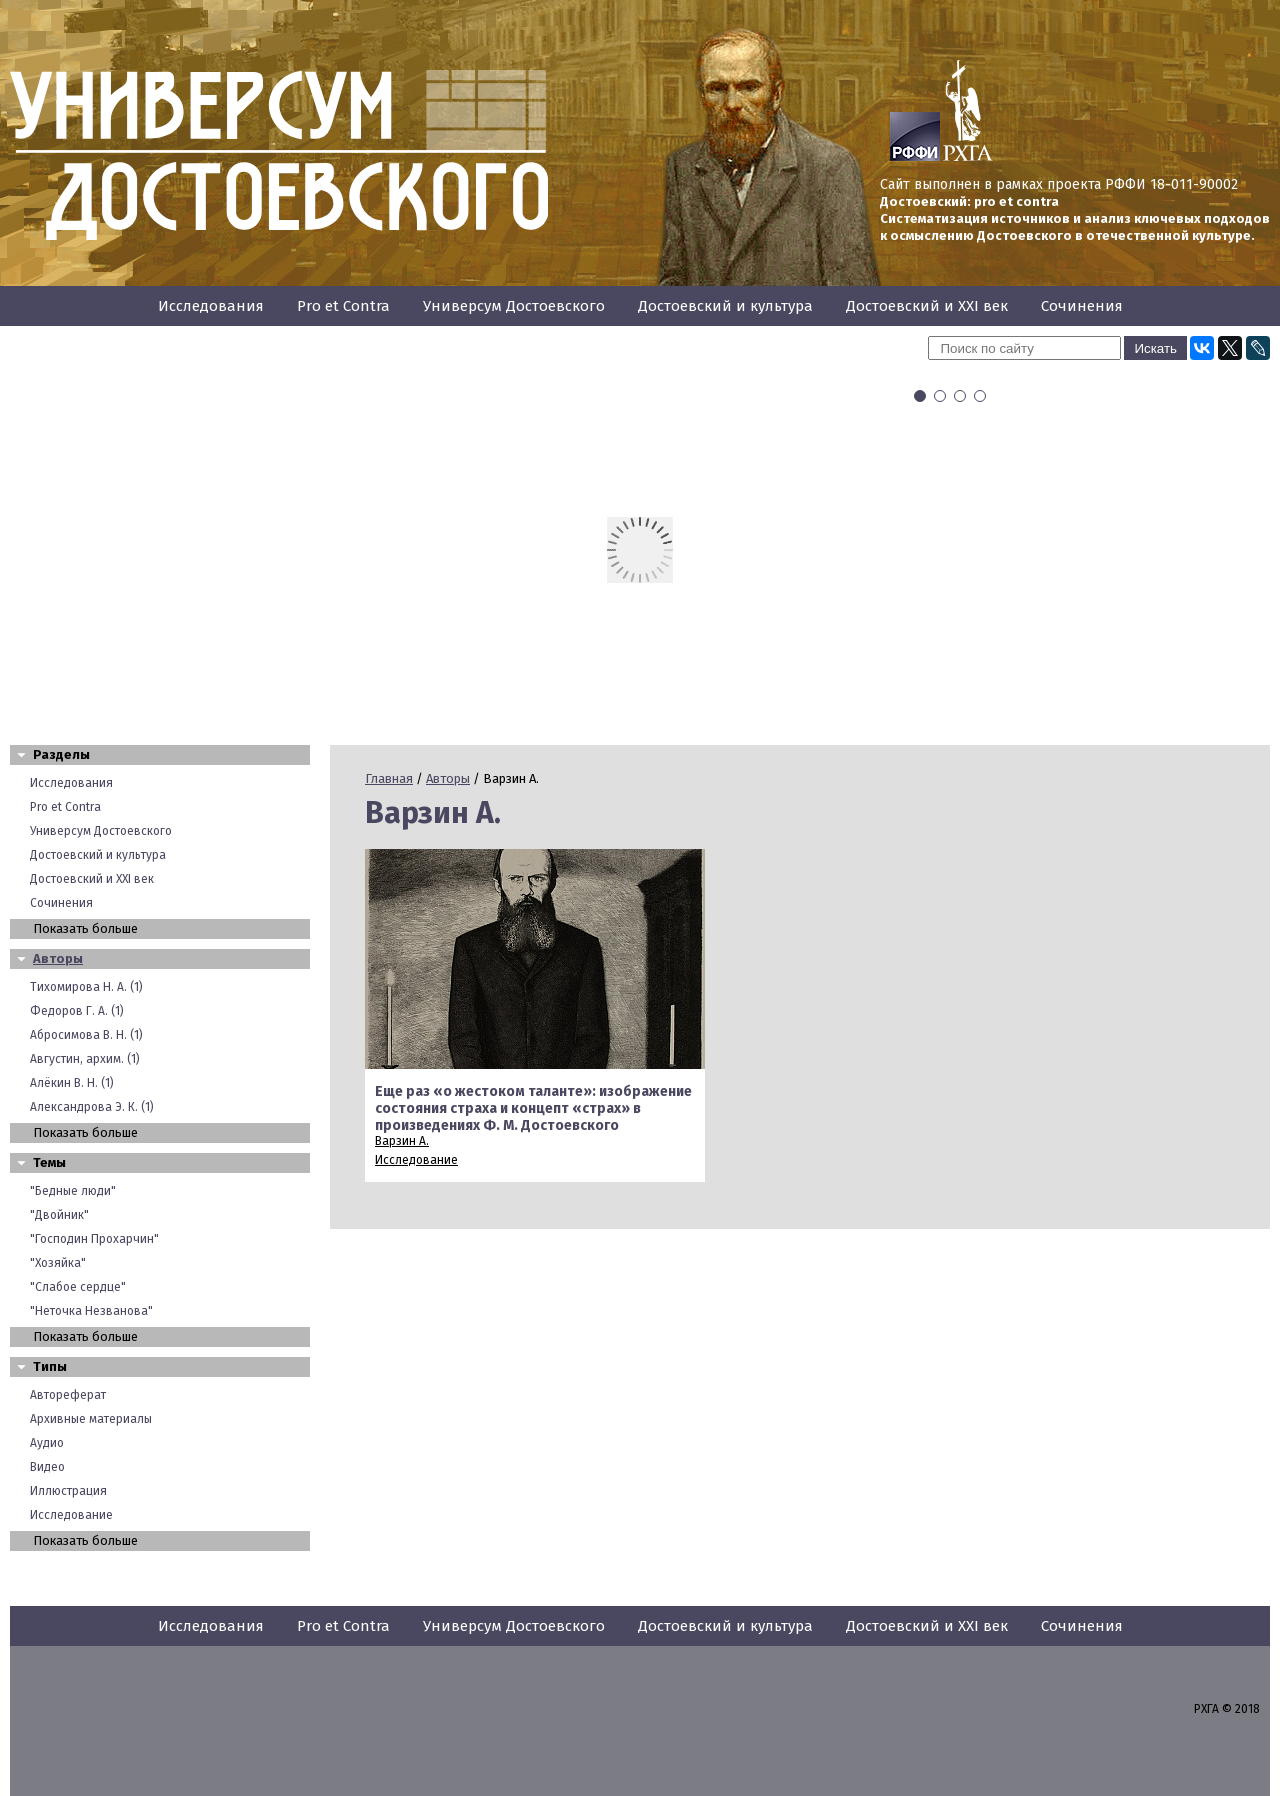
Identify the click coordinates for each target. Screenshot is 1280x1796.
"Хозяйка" (58, 1263)
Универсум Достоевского (514, 306)
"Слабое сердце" (78, 1287)
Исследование (71, 1515)
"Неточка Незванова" (91, 1311)
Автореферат (68, 1395)
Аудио (47, 1443)
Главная (389, 778)
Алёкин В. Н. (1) (72, 1083)
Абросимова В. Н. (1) (86, 1035)
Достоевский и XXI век (927, 306)
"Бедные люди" (73, 1191)
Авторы (58, 958)
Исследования (211, 306)
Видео (47, 1467)
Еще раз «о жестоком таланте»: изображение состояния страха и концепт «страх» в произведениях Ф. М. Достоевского (533, 1108)
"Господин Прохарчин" (94, 1239)
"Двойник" (59, 1215)
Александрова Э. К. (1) (92, 1107)
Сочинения (1082, 306)
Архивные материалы (91, 1419)
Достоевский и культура (725, 306)
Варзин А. (402, 1141)
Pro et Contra (343, 306)
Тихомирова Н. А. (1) (86, 987)
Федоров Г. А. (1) (77, 1011)
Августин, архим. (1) (85, 1059)
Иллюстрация (68, 1491)
